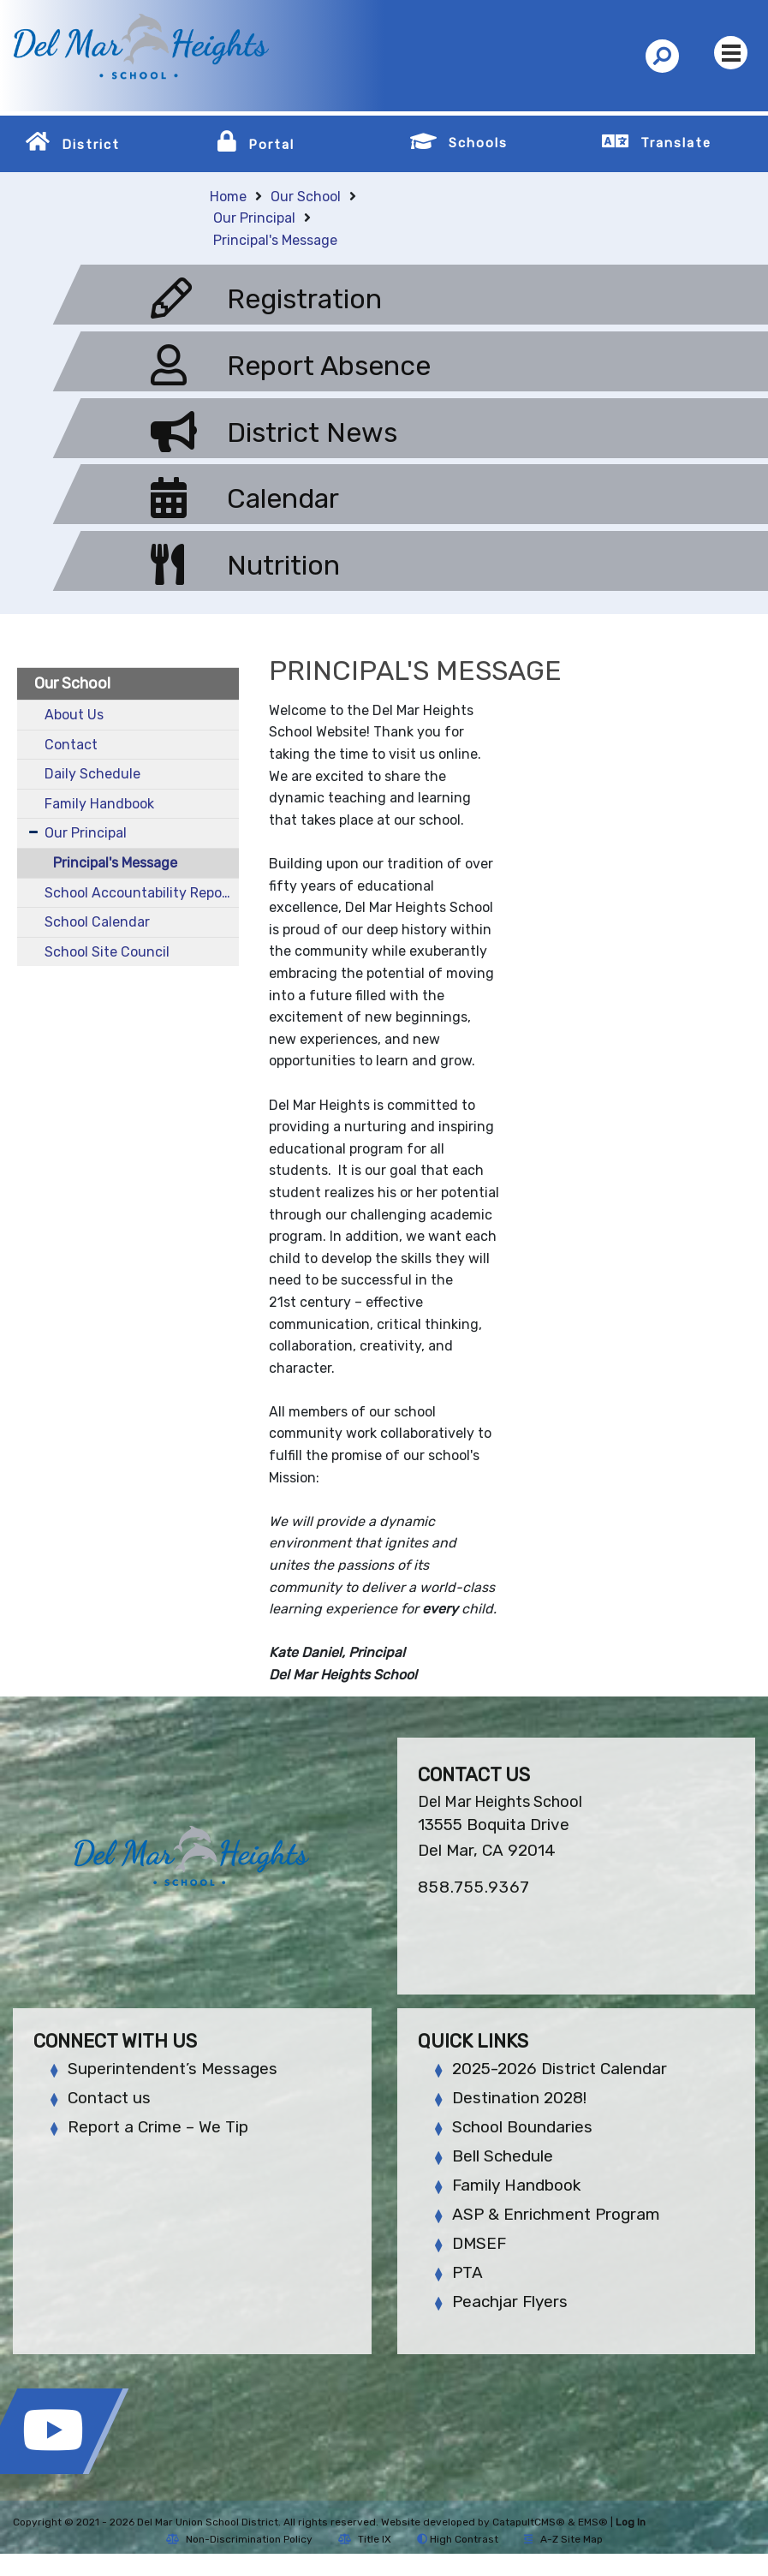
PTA (467, 2272)
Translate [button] (675, 143)
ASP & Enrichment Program (556, 2214)
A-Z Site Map (563, 2539)
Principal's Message (275, 240)
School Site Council (107, 952)
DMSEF (479, 2243)
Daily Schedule (92, 774)
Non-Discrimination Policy (239, 2539)
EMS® (593, 2522)
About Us (74, 715)
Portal (271, 144)
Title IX (364, 2539)
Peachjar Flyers (510, 2301)
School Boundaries (522, 2127)
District (91, 144)
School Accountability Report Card (142, 893)
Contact (71, 744)
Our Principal (254, 218)
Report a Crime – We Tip (158, 2127)
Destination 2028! (519, 2098)
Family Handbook (99, 804)
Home (228, 196)
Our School (306, 196)
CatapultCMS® (528, 2522)
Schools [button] (478, 143)
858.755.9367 (474, 1887)
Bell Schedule (502, 2156)
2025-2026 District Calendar (559, 2068)
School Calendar (97, 922)
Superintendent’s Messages (172, 2068)
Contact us (109, 2098)
